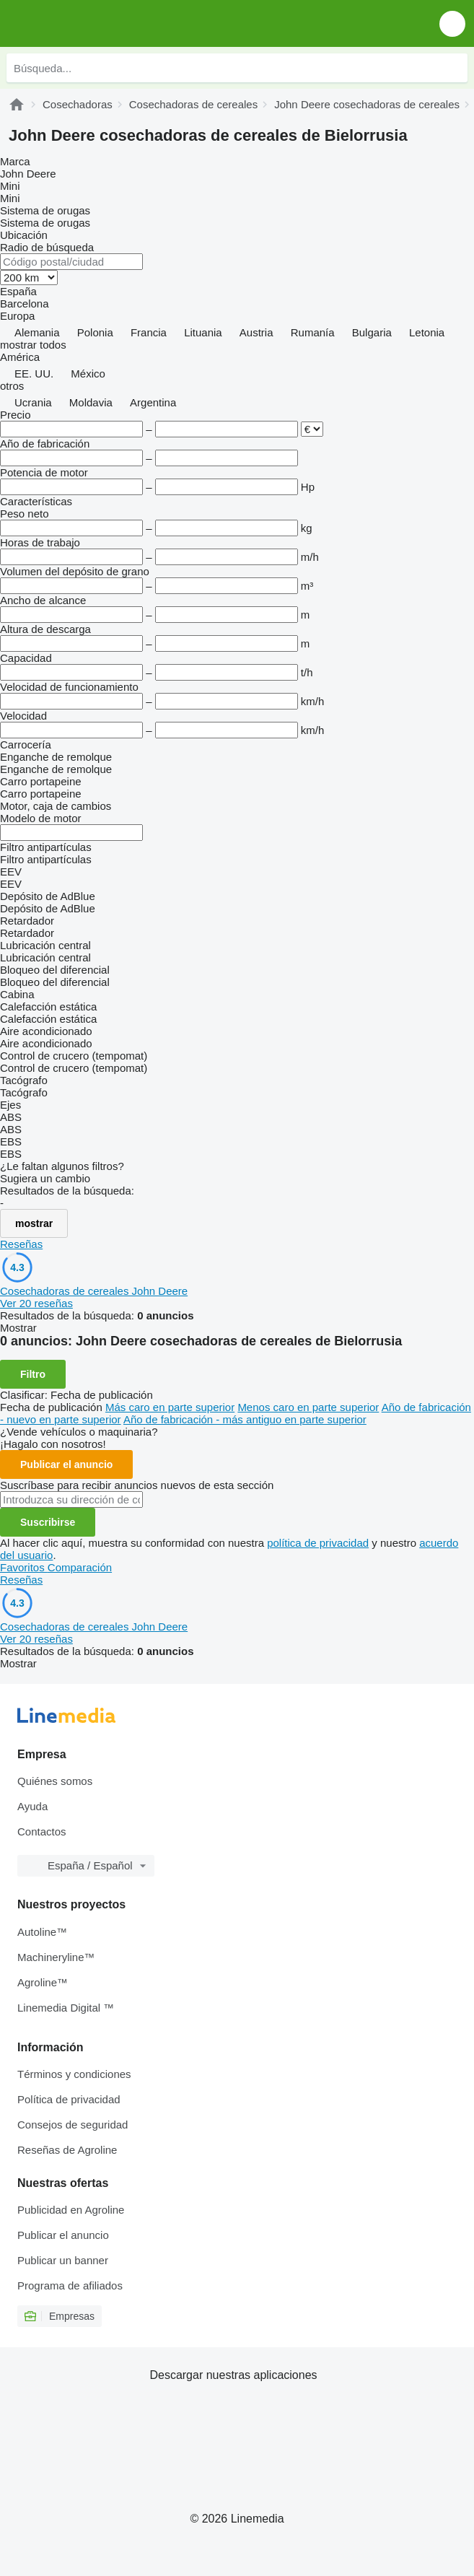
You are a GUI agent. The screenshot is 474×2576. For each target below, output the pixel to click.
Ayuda (32, 1806)
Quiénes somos (54, 1781)
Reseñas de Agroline (67, 2150)
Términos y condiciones (74, 2074)
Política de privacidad (68, 2099)
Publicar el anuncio (66, 1464)
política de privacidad (318, 1543)
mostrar (34, 1223)
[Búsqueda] (453, 67)
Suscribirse (47, 1522)
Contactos (41, 1831)
